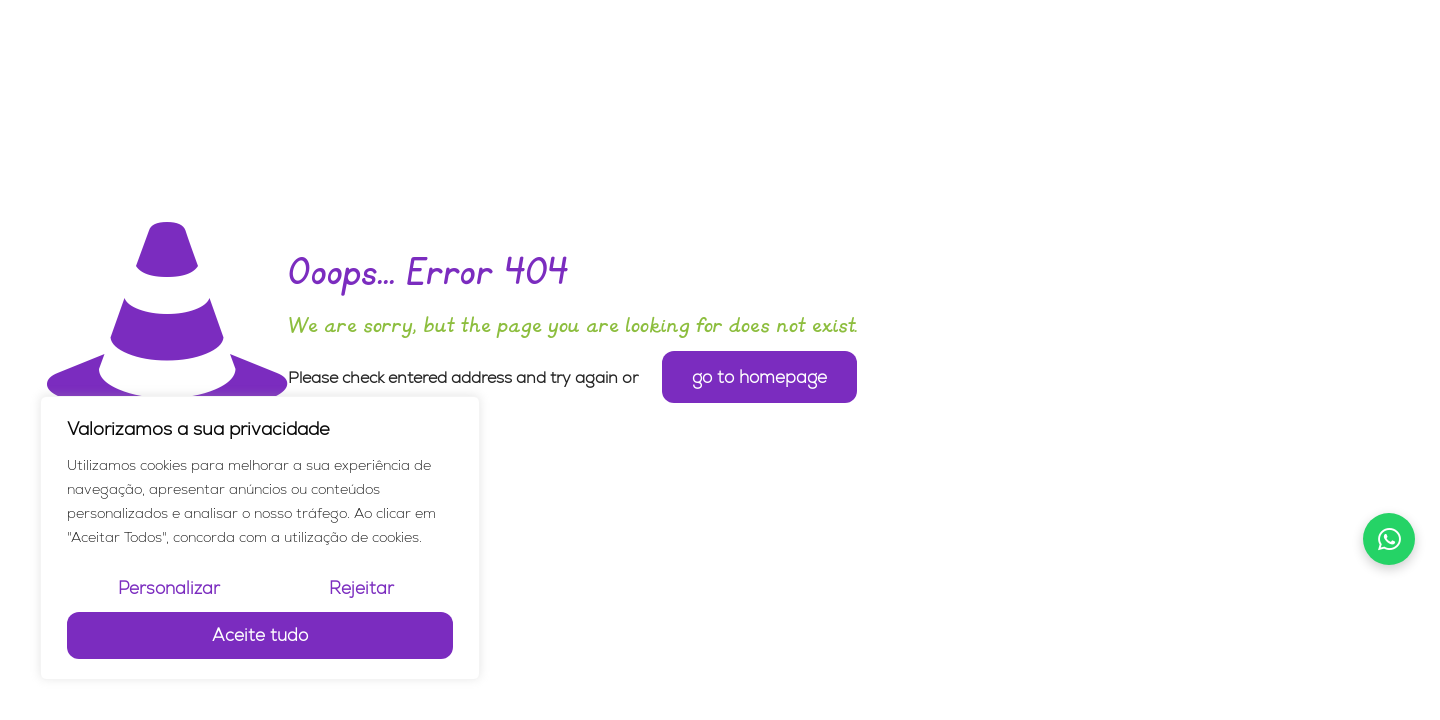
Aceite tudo (260, 635)
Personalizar (169, 588)
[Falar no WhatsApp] (1389, 539)
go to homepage (759, 377)
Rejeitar (361, 588)
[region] (260, 538)
